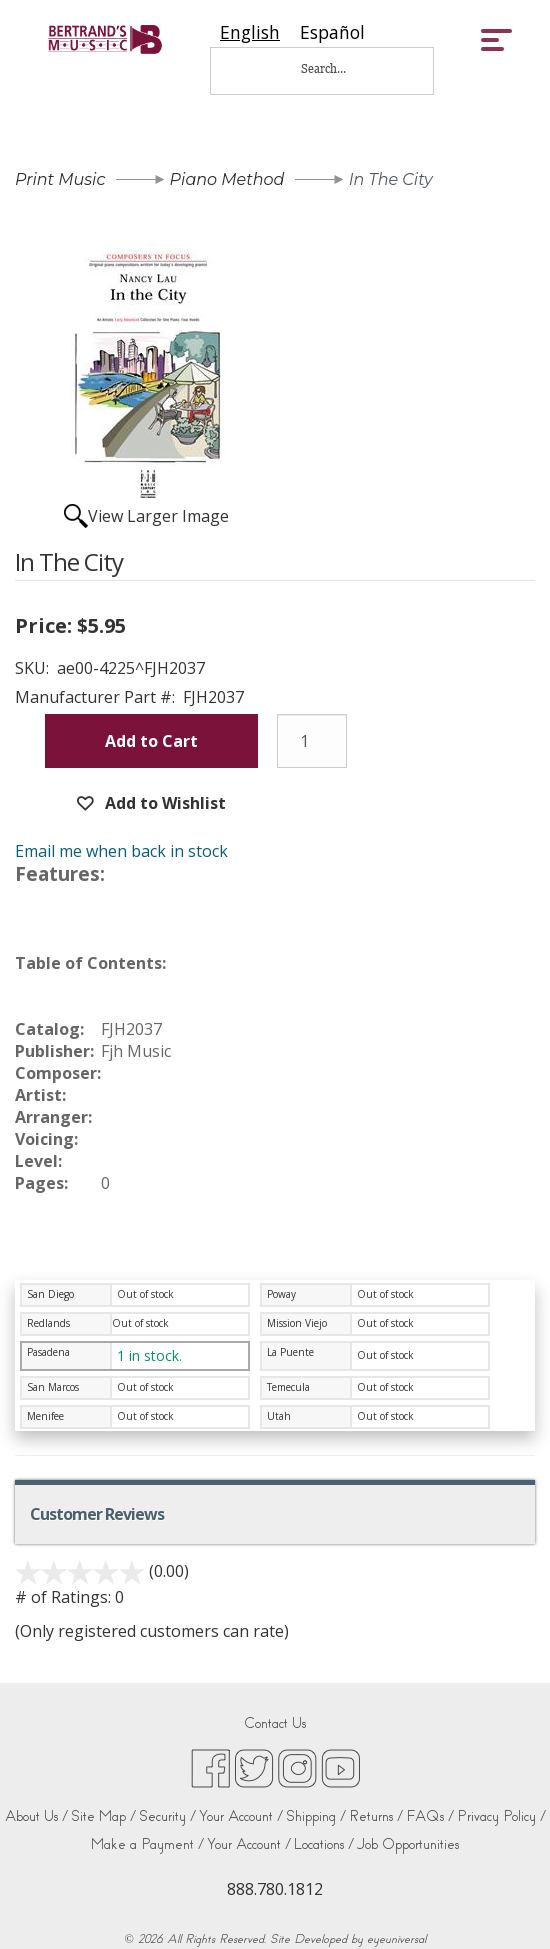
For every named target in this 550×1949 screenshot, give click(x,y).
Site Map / (103, 1816)
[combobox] (250, 32)
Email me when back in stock (121, 851)
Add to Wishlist (163, 803)
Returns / (376, 1816)
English (250, 32)
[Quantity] (312, 741)
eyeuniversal (396, 1939)
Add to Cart (151, 741)
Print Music (60, 179)
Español (332, 32)
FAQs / (430, 1816)
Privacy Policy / (501, 1816)
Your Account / (241, 1816)
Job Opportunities (408, 1844)
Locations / (324, 1844)
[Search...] (337, 68)
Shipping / (316, 1816)
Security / (167, 1816)
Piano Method (227, 179)
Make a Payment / (147, 1844)
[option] (332, 32)
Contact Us (275, 1723)
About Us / (36, 1816)
